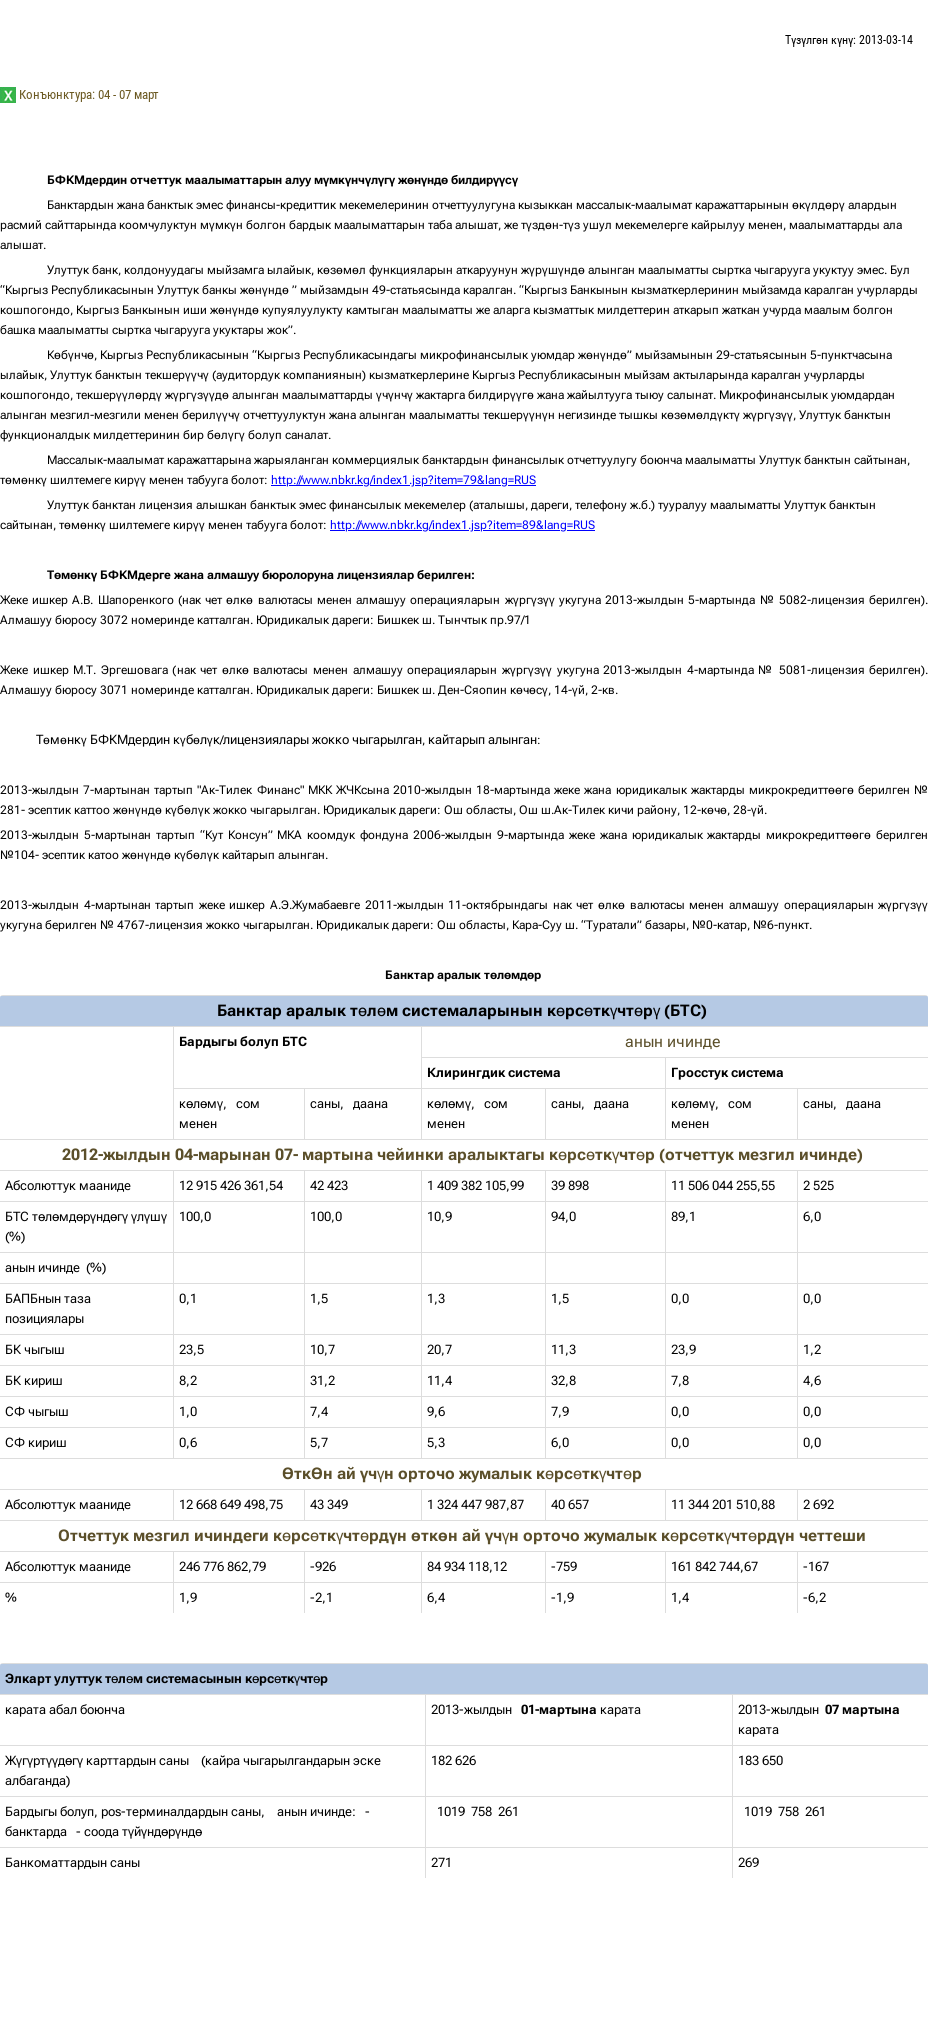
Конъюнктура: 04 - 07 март (89, 94)
